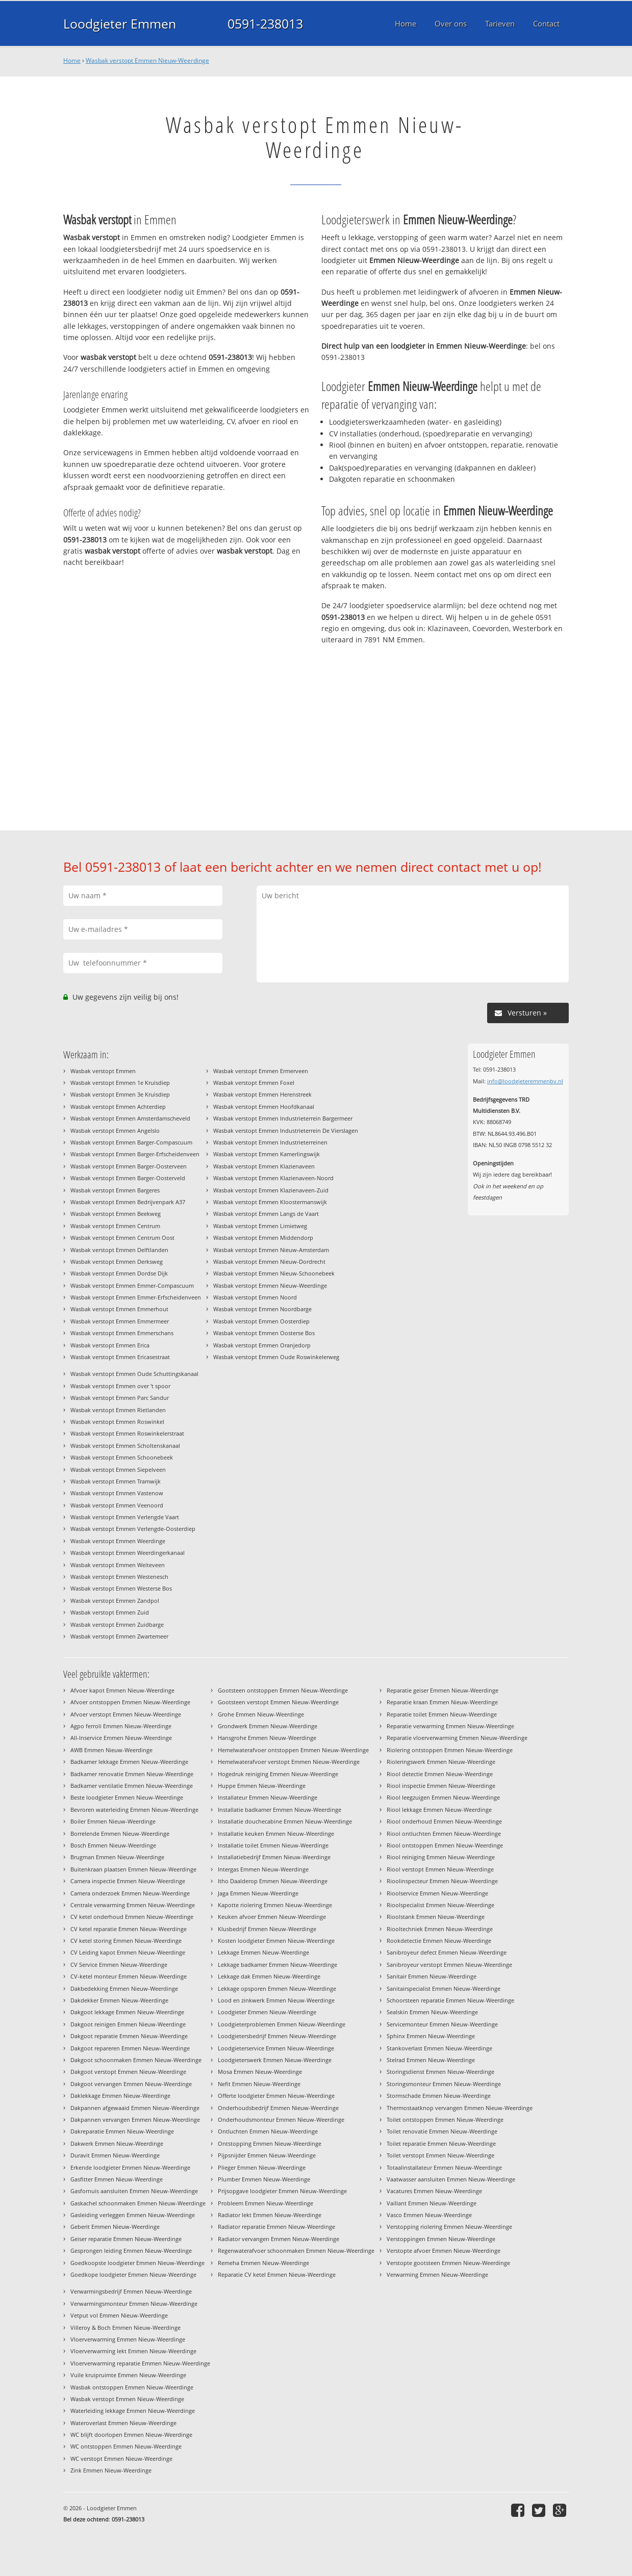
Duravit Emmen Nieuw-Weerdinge (115, 2155)
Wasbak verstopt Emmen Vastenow (116, 1493)
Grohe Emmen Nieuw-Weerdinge (261, 1714)
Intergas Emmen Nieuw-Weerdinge (263, 1869)
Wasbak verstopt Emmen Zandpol (114, 1600)
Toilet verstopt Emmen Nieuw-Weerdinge (440, 2155)
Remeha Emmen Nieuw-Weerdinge (263, 2263)
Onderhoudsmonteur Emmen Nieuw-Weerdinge (281, 2119)
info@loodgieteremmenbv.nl (525, 1081)
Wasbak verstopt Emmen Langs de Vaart (266, 1213)
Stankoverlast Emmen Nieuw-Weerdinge (439, 2048)
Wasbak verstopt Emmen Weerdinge (117, 1541)
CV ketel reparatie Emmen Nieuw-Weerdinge (128, 1929)
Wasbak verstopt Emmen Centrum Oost (122, 1237)
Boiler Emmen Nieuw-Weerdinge (113, 1821)
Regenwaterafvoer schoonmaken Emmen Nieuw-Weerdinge (296, 2250)
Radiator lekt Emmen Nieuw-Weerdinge (269, 2215)
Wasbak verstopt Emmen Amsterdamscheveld (130, 1118)
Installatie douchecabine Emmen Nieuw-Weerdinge (285, 1821)
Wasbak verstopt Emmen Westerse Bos (121, 1588)
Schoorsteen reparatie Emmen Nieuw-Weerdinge (450, 2000)
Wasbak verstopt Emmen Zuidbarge (117, 1624)
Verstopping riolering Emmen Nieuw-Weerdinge (449, 2226)
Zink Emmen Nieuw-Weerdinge (110, 2470)
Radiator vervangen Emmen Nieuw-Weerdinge (278, 2239)
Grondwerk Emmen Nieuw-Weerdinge (267, 1726)
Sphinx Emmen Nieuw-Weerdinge (431, 2036)
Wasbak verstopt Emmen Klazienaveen (264, 1166)
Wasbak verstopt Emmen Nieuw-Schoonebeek (274, 1273)
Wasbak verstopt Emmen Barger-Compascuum (131, 1142)
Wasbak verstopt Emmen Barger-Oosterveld (127, 1178)
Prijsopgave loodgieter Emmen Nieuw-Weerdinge (282, 2191)
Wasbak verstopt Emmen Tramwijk (115, 1481)
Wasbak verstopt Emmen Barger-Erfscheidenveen (134, 1154)
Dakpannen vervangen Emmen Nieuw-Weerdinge (135, 2119)
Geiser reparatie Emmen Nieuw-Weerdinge (126, 2239)
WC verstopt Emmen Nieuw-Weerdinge (121, 2458)
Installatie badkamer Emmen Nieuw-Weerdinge (279, 1809)
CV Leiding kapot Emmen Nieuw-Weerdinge (127, 1952)
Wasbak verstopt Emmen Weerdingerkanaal (127, 1552)
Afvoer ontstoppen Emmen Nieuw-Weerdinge (130, 1702)
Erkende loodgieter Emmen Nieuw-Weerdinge (130, 2167)
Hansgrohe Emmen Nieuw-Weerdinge (267, 1737)
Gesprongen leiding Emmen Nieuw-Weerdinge (131, 2250)
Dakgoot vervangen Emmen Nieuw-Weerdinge (131, 2084)
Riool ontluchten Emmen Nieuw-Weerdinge (444, 1833)
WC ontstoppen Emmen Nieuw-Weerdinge (126, 2446)
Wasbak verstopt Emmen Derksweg (116, 1261)
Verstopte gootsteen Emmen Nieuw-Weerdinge (448, 2263)
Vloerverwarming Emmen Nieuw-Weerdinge (127, 2339)
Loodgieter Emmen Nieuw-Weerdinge (267, 2012)
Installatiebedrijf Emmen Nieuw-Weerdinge (274, 1857)
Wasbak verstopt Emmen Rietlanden (118, 1410)
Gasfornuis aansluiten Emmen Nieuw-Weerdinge (134, 2191)
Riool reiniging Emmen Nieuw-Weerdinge (441, 1857)
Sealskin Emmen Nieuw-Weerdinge (432, 2012)
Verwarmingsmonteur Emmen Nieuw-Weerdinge (133, 2303)
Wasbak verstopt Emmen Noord (255, 1297)
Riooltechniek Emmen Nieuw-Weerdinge (440, 1929)
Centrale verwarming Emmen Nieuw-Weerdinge (132, 1905)
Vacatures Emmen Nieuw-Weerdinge (434, 2191)
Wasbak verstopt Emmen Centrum (115, 1226)
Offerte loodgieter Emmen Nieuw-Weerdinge (276, 2095)
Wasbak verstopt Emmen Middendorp (263, 1237)
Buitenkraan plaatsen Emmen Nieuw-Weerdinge (133, 1869)
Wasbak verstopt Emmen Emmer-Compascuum (132, 1285)
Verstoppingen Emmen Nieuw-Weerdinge (441, 2239)
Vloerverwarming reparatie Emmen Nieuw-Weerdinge (140, 2363)
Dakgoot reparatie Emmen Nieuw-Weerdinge (129, 2036)
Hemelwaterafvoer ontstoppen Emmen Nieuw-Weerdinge (293, 1750)
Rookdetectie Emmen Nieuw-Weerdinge (439, 1940)
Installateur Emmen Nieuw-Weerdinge (267, 1797)
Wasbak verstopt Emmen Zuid (109, 1612)
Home (72, 60)
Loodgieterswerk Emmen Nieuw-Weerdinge (275, 2060)
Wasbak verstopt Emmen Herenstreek (262, 1094)
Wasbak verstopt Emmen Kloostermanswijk (270, 1202)
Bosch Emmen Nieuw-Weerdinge (113, 1845)
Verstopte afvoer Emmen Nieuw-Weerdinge (443, 2250)
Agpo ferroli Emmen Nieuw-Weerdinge (120, 1726)
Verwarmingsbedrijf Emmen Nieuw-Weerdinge (131, 2291)
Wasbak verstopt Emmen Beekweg (115, 1213)
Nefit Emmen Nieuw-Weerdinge (259, 2084)
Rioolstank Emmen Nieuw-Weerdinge (436, 1916)
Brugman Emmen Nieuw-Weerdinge (117, 1857)
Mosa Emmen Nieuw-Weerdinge (260, 2071)
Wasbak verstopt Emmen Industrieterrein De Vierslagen (285, 1130)
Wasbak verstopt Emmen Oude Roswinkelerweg (276, 1357)
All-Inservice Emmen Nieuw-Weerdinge (121, 1737)
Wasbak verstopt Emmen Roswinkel (117, 1421)
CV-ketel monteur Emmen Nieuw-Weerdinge (128, 1976)
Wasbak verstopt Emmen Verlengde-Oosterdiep (132, 1528)
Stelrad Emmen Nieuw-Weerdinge (431, 2060)
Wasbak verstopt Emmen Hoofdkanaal (263, 1106)
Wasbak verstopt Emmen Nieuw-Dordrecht (269, 1261)
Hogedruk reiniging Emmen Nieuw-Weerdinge (278, 1774)
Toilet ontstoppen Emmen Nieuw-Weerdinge (445, 2119)
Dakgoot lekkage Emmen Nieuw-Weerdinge (127, 2012)
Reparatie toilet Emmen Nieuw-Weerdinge (442, 1714)
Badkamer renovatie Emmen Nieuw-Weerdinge (131, 1774)
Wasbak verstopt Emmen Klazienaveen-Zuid (270, 1190)
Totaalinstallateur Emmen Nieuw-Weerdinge (444, 2167)
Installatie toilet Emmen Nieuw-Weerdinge (273, 1845)
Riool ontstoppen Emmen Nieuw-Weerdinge (445, 1845)
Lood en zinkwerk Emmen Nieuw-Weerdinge (276, 2000)
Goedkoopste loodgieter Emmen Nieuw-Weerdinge (137, 2263)
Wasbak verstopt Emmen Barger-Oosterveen (128, 1166)
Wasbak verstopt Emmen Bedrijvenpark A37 (127, 1202)
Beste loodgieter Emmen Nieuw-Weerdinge (126, 1797)
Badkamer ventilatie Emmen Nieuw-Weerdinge (131, 1785)
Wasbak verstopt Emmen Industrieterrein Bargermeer (282, 1118)
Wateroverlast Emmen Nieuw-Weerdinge (123, 2423)
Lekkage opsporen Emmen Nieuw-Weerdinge (277, 1988)
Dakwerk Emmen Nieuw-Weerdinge (116, 2143)
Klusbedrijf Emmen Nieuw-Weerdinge (267, 1929)
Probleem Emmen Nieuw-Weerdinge (265, 2203)
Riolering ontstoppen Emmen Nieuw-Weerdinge (450, 1750)
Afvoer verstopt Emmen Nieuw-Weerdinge (125, 1714)
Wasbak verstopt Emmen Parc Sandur (119, 1397)
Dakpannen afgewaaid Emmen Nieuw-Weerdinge (134, 2108)
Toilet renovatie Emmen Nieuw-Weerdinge (442, 2131)
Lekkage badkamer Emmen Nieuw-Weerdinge (277, 1964)
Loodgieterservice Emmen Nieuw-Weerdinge (276, 2048)
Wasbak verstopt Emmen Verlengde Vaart (124, 1517)
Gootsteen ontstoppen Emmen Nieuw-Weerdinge (283, 1690)
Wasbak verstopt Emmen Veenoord (116, 1505)
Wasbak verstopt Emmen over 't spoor (120, 1386)
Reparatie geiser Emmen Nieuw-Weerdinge (442, 1690)
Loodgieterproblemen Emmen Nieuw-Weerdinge (281, 2024)
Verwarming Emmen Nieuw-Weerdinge (437, 2274)
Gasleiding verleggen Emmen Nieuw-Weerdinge (132, 2215)
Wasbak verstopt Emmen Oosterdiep (261, 1321)
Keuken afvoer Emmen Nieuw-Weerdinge (272, 1916)
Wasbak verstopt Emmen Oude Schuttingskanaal (134, 1373)
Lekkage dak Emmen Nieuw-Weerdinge (269, 1976)
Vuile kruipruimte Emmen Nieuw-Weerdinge (128, 2375)
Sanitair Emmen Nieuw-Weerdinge (431, 1976)
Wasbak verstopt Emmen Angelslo (115, 1130)
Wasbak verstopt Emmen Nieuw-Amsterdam (271, 1250)
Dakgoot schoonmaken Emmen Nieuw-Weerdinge (135, 2060)
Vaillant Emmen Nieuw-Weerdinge (431, 2203)
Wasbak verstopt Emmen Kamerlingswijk (266, 1154)
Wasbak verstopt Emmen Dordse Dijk (119, 1273)
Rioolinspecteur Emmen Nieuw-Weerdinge (442, 1881)
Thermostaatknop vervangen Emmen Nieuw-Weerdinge (460, 2108)
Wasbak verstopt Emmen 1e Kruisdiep (120, 1082)
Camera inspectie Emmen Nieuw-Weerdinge (127, 1881)
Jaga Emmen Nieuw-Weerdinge (258, 1893)
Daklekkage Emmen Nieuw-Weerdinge (120, 2095)
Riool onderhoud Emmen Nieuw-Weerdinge (444, 1821)
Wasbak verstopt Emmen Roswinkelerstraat (127, 1433)
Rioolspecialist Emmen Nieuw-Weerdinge (440, 1905)
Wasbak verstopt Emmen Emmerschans (121, 1333)
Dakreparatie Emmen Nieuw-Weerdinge (122, 2131)
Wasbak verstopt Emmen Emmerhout (119, 1309)
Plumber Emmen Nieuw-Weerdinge (264, 2179)
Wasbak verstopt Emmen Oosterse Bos (264, 1333)
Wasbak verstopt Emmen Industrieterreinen (270, 1142)
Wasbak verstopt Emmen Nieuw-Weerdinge (147, 60)
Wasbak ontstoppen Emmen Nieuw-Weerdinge (131, 2387)
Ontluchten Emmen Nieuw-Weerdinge (268, 2131)
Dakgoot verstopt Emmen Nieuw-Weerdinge (128, 2071)
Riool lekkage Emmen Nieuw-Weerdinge (439, 1809)
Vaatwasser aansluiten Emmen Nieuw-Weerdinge (451, 2179)
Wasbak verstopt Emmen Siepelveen (118, 1469)
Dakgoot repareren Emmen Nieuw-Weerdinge (130, 2048)
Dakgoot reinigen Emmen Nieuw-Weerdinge (128, 2024)
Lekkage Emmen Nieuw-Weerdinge (263, 1952)
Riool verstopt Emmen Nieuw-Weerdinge (440, 1869)
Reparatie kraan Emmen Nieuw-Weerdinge (442, 1702)
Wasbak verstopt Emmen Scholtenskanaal (125, 1445)
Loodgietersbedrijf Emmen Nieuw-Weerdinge (277, 2036)
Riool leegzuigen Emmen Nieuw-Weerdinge (443, 1797)
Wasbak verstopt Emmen (103, 1071)
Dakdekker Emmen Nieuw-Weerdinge (119, 2000)
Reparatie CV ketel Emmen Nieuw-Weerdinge (277, 2274)
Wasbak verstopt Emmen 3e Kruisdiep (120, 1094)
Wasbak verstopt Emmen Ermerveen (260, 1071)
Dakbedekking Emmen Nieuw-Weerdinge (124, 1988)
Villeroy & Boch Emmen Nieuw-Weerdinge (125, 2327)
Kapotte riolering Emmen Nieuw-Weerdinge (275, 1905)
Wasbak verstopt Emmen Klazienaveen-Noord (273, 1178)
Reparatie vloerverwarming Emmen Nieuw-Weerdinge (457, 1737)
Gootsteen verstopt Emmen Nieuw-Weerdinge (278, 1702)
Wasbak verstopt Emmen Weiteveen (117, 1565)
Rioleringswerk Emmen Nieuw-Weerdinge (441, 1761)
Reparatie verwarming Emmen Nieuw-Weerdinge (450, 1726)
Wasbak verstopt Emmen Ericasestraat (120, 1357)
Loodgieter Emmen (119, 23)
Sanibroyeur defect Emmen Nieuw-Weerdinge (447, 1952)
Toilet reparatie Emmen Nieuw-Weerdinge (441, 2143)
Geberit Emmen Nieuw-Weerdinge (115, 2226)
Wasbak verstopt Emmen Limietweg (260, 1226)
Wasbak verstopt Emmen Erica (109, 1345)
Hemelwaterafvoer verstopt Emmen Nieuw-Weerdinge (289, 1761)
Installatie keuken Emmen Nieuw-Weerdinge (276, 1833)
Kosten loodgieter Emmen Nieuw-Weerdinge (276, 1940)
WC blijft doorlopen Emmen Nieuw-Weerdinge (131, 2434)
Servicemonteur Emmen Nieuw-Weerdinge (442, 2024)
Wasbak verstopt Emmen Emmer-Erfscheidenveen (135, 1297)
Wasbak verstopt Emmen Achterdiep (118, 1106)
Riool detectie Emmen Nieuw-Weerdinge (440, 1774)
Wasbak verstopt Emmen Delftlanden (119, 1250)
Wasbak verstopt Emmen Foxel (253, 1082)
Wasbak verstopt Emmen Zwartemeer (119, 1636)
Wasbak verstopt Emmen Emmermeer (119, 1321)
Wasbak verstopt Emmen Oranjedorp (262, 1345)
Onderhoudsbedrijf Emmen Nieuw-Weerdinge (278, 2108)
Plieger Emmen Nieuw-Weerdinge (262, 2167)
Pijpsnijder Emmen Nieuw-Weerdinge (267, 2155)
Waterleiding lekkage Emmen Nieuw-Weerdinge (132, 2410)
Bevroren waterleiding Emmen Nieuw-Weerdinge (134, 1809)
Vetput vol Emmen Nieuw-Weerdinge (119, 2315)
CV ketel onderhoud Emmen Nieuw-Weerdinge (131, 1916)
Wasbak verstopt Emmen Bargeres (115, 1190)
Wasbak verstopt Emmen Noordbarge (262, 1309)
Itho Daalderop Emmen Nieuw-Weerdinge (272, 1881)
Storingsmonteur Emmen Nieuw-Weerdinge (444, 2084)
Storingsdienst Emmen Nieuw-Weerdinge (440, 2071)
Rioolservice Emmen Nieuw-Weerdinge (437, 1893)
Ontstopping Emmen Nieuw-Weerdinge (269, 2143)
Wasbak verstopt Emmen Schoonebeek (121, 1457)
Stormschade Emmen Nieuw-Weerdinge (439, 2095)
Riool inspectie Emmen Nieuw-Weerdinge (441, 1785)
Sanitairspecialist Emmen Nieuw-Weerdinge (443, 1988)
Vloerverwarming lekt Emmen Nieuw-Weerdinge (133, 2351)
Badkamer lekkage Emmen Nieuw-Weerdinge (129, 1761)
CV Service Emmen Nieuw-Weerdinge (118, 1964)
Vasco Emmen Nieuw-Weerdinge (429, 2215)
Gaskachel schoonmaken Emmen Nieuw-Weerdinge (138, 2203)
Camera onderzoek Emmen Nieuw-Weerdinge (130, 1893)
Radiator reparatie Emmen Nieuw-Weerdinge (276, 2226)
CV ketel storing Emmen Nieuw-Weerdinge (126, 1940)
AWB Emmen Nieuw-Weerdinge (111, 1750)
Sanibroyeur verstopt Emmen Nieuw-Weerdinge (449, 1964)
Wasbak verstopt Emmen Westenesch (119, 1576)
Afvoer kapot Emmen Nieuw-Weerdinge (122, 1690)
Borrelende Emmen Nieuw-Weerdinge (119, 1833)
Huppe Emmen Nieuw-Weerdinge (262, 1785)
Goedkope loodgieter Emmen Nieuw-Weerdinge (133, 2274)
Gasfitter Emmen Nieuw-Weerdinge (116, 2179)
